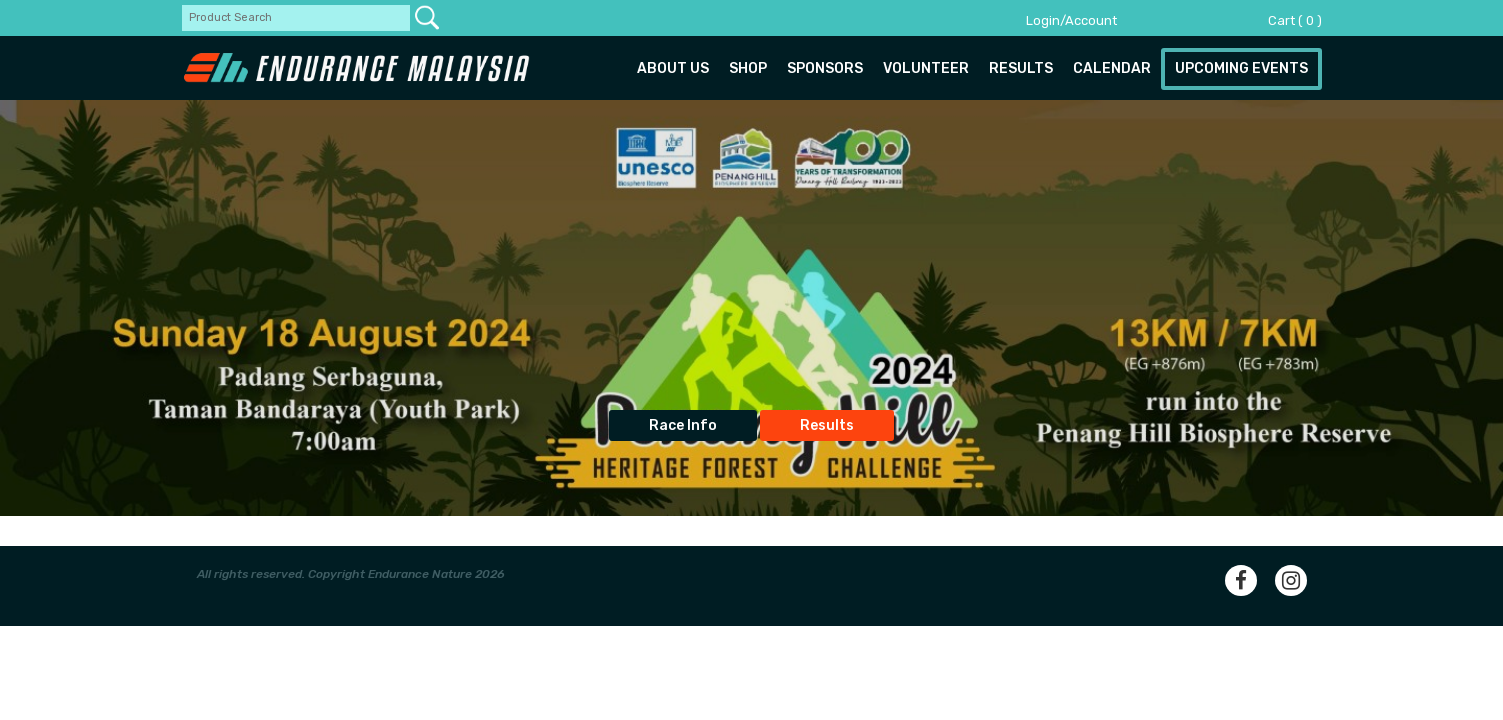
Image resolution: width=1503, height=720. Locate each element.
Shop (748, 68)
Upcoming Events (1241, 68)
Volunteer (926, 68)
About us (673, 68)
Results (1021, 68)
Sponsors (825, 68)
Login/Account (1071, 20)
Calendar (1112, 68)
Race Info (683, 425)
